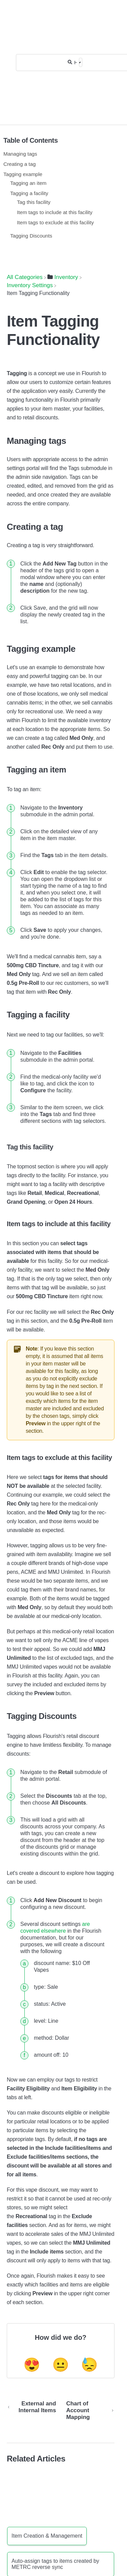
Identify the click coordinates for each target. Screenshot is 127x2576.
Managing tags (20, 154)
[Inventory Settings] (30, 285)
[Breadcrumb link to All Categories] (25, 277)
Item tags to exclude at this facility (55, 222)
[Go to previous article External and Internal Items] (34, 2410)
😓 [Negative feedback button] (89, 2364)
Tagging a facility (29, 193)
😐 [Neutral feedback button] (60, 2364)
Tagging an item (28, 183)
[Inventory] (62, 277)
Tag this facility (33, 202)
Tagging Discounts (31, 236)
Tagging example (22, 174)
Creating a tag (19, 164)
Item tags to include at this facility (54, 212)
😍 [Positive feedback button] (31, 2364)
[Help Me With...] (75, 62)
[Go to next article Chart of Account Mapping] (87, 2410)
